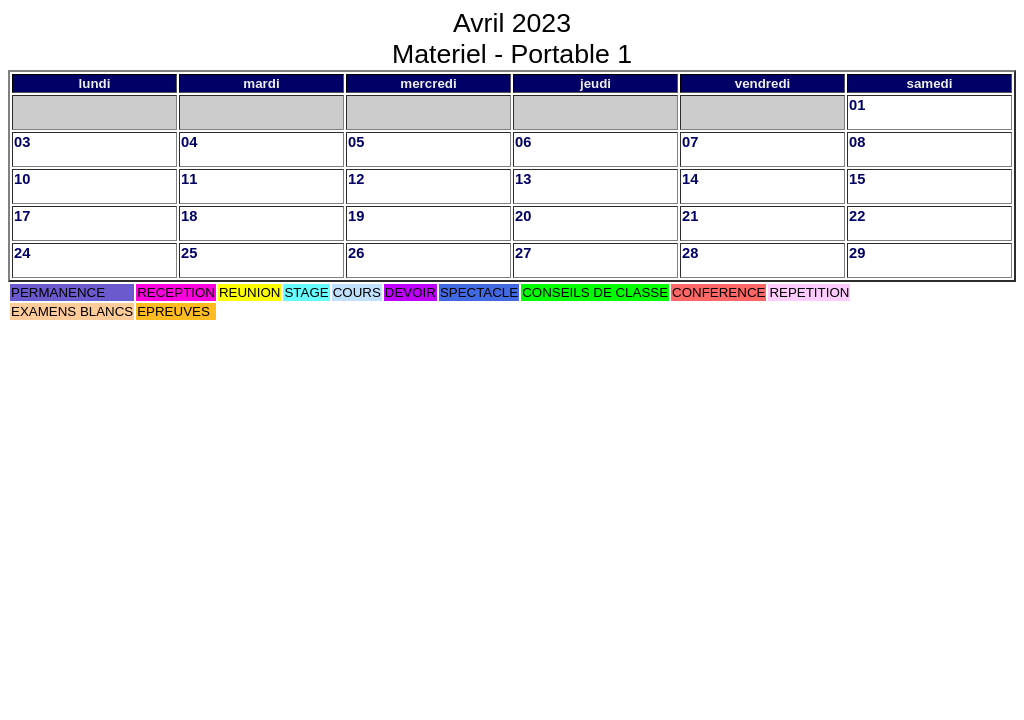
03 (22, 142)
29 (857, 253)
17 (22, 216)
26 (356, 253)
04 (189, 142)
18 (189, 216)
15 (857, 179)
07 (690, 142)
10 (22, 179)
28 (690, 253)
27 (523, 253)
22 (857, 216)
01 (857, 105)
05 (356, 142)
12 (356, 179)
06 (523, 142)
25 (189, 253)
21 (690, 216)
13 (523, 179)
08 (857, 142)
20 (523, 216)
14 (690, 179)
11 (189, 179)
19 (356, 216)
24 (22, 253)
